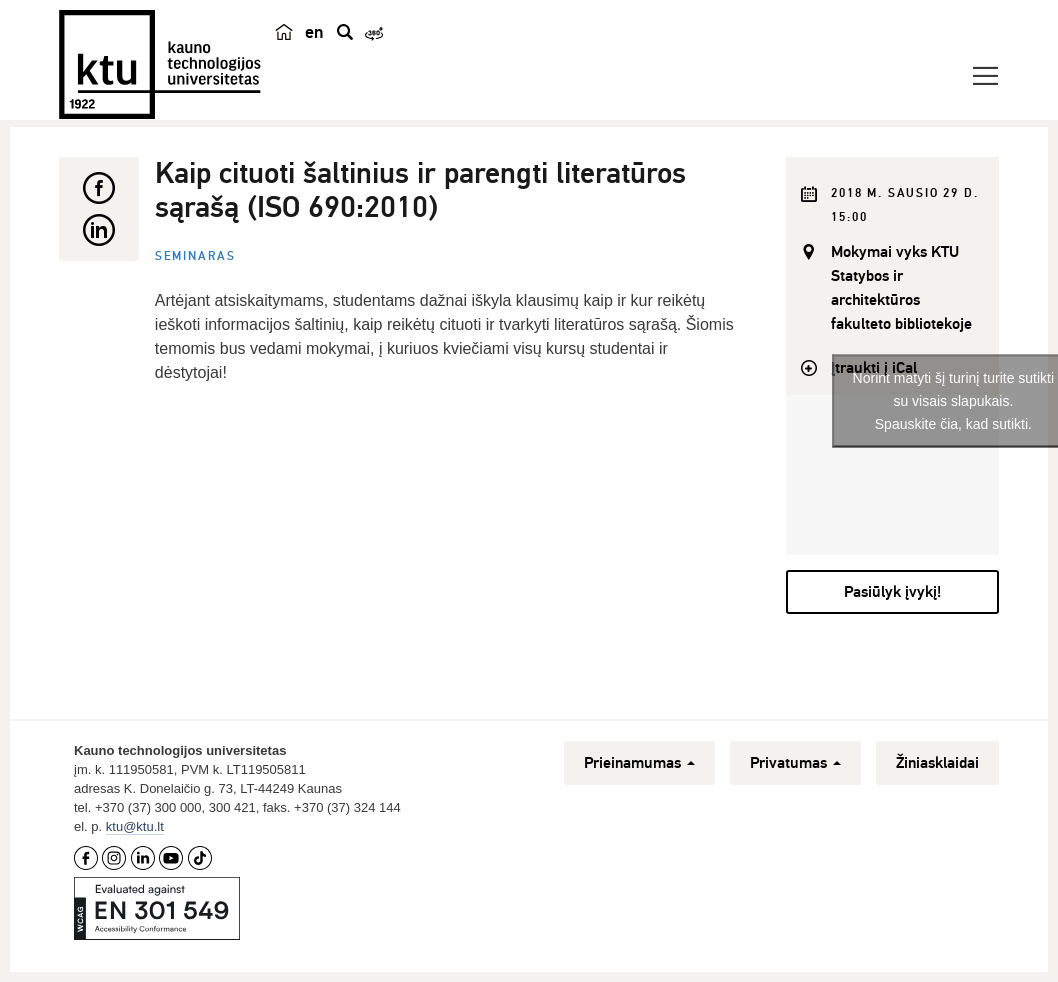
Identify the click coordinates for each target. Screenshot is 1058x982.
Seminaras (195, 256)
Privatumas (795, 763)
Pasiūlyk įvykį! (892, 592)
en (314, 32)
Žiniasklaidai (937, 763)
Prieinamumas (639, 763)
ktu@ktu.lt (135, 826)
